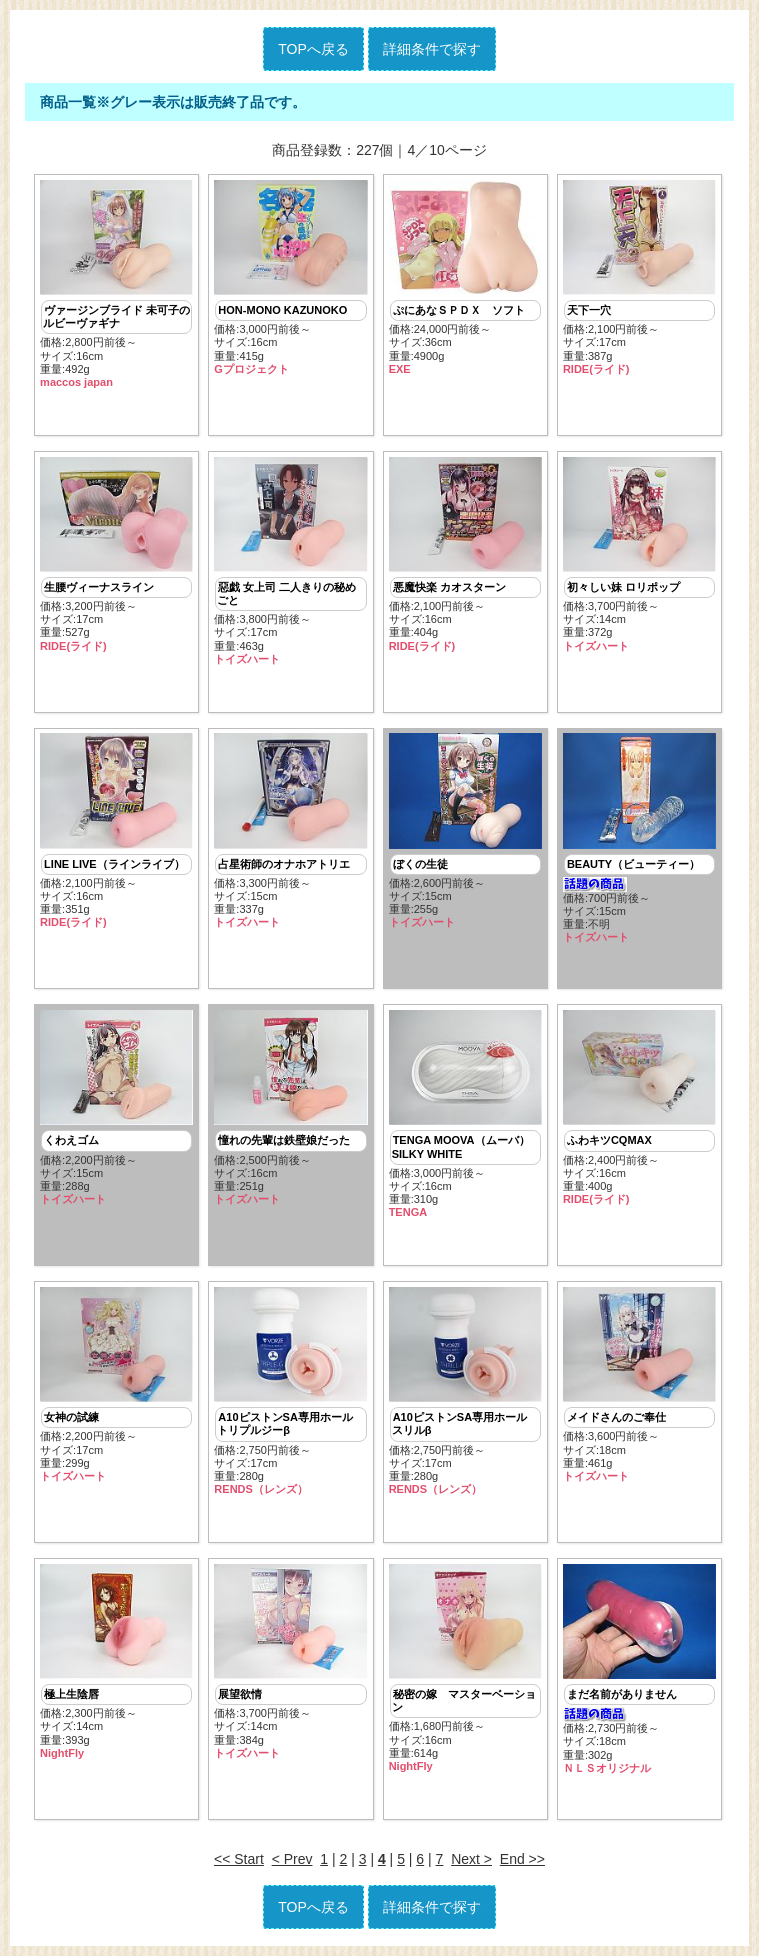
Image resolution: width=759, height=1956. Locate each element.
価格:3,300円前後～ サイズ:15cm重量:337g (290, 831)
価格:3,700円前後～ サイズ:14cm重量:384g (290, 1662)
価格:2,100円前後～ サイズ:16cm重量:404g (465, 555)
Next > (471, 1859)
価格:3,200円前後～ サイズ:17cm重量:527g (116, 555)
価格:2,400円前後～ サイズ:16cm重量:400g (639, 1108)
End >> (522, 1859)
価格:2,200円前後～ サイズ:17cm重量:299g (116, 1385)
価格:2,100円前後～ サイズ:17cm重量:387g (639, 278)
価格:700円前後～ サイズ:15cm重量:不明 (639, 838)
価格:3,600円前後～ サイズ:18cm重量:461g (639, 1385)
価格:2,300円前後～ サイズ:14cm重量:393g (116, 1662)
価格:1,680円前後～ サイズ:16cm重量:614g (465, 1668)
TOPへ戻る (313, 49)
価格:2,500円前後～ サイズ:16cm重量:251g (290, 1108)
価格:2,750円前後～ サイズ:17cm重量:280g (290, 1391)
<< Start (239, 1859)
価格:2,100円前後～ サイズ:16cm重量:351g (116, 831)
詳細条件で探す (432, 49)
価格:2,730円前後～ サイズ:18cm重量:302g (639, 1669)
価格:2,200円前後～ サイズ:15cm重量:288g (116, 1108)
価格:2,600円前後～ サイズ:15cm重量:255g (465, 831)
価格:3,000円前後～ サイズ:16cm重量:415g (290, 278)
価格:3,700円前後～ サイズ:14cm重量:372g (639, 555)
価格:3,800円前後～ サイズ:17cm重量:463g (290, 561)
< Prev (292, 1859)
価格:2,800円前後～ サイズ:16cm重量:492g (116, 284)
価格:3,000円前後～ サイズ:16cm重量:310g (465, 1114)
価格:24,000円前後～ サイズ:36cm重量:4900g (465, 278)
